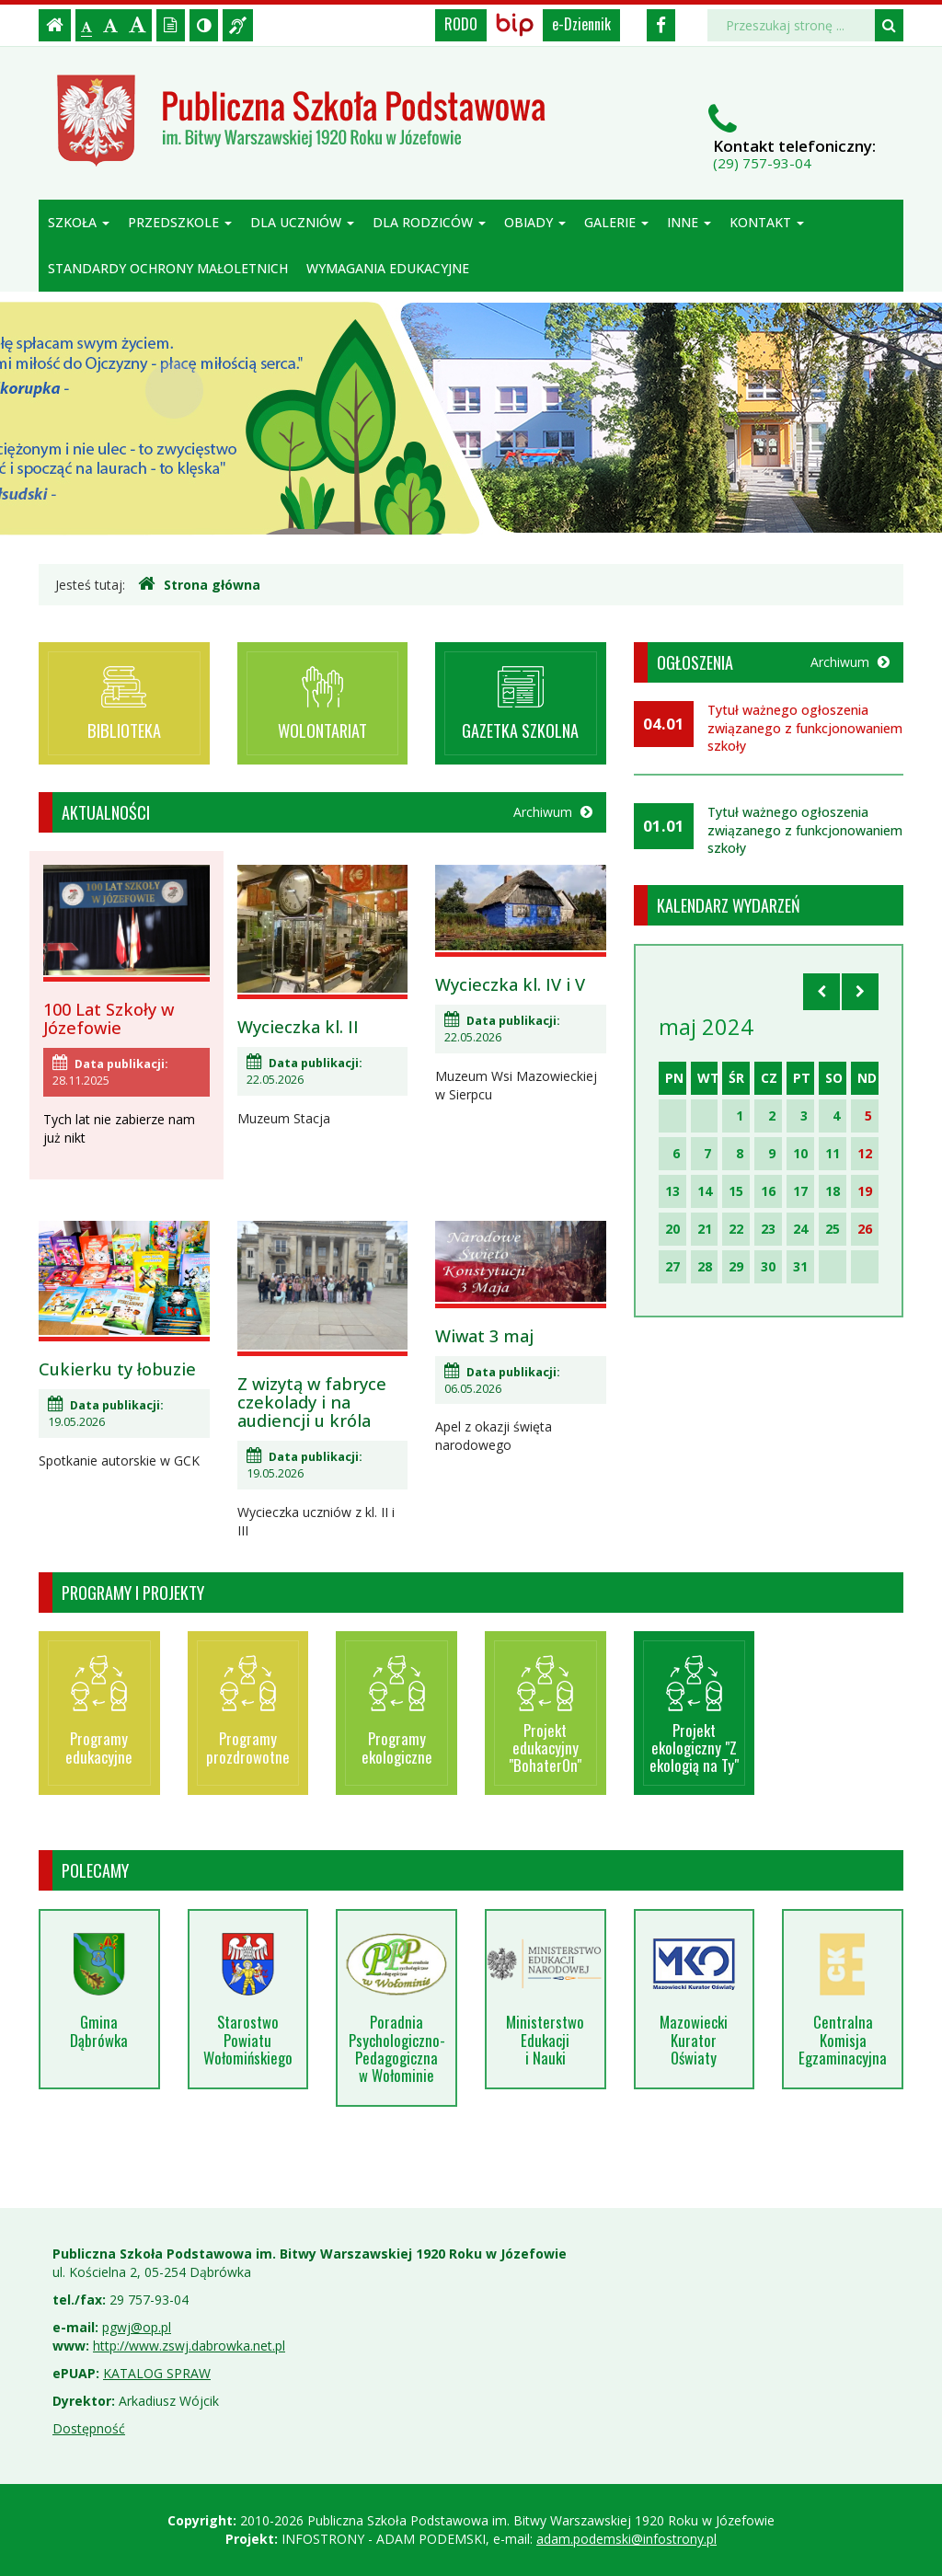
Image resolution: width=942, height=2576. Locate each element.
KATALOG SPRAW (157, 2373)
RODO (460, 24)
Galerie (616, 222)
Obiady (535, 222)
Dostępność (88, 2428)
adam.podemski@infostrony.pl (626, 2538)
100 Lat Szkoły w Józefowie (108, 1018)
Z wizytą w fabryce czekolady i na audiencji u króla (311, 1402)
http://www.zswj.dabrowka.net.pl (189, 2345)
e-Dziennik (581, 24)
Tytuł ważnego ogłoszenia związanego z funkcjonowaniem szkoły (804, 727)
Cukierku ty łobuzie (117, 1369)
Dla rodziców (429, 222)
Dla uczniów (302, 222)
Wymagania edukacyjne (387, 268)
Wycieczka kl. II (298, 1027)
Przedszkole (180, 222)
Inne (689, 222)
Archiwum (552, 812)
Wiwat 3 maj (484, 1336)
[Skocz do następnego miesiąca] (860, 991)
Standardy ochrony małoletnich (168, 268)
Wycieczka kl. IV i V (510, 984)
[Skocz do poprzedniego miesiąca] (821, 991)
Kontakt (766, 222)
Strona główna (199, 584)
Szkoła (78, 222)
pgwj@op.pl (136, 2327)
